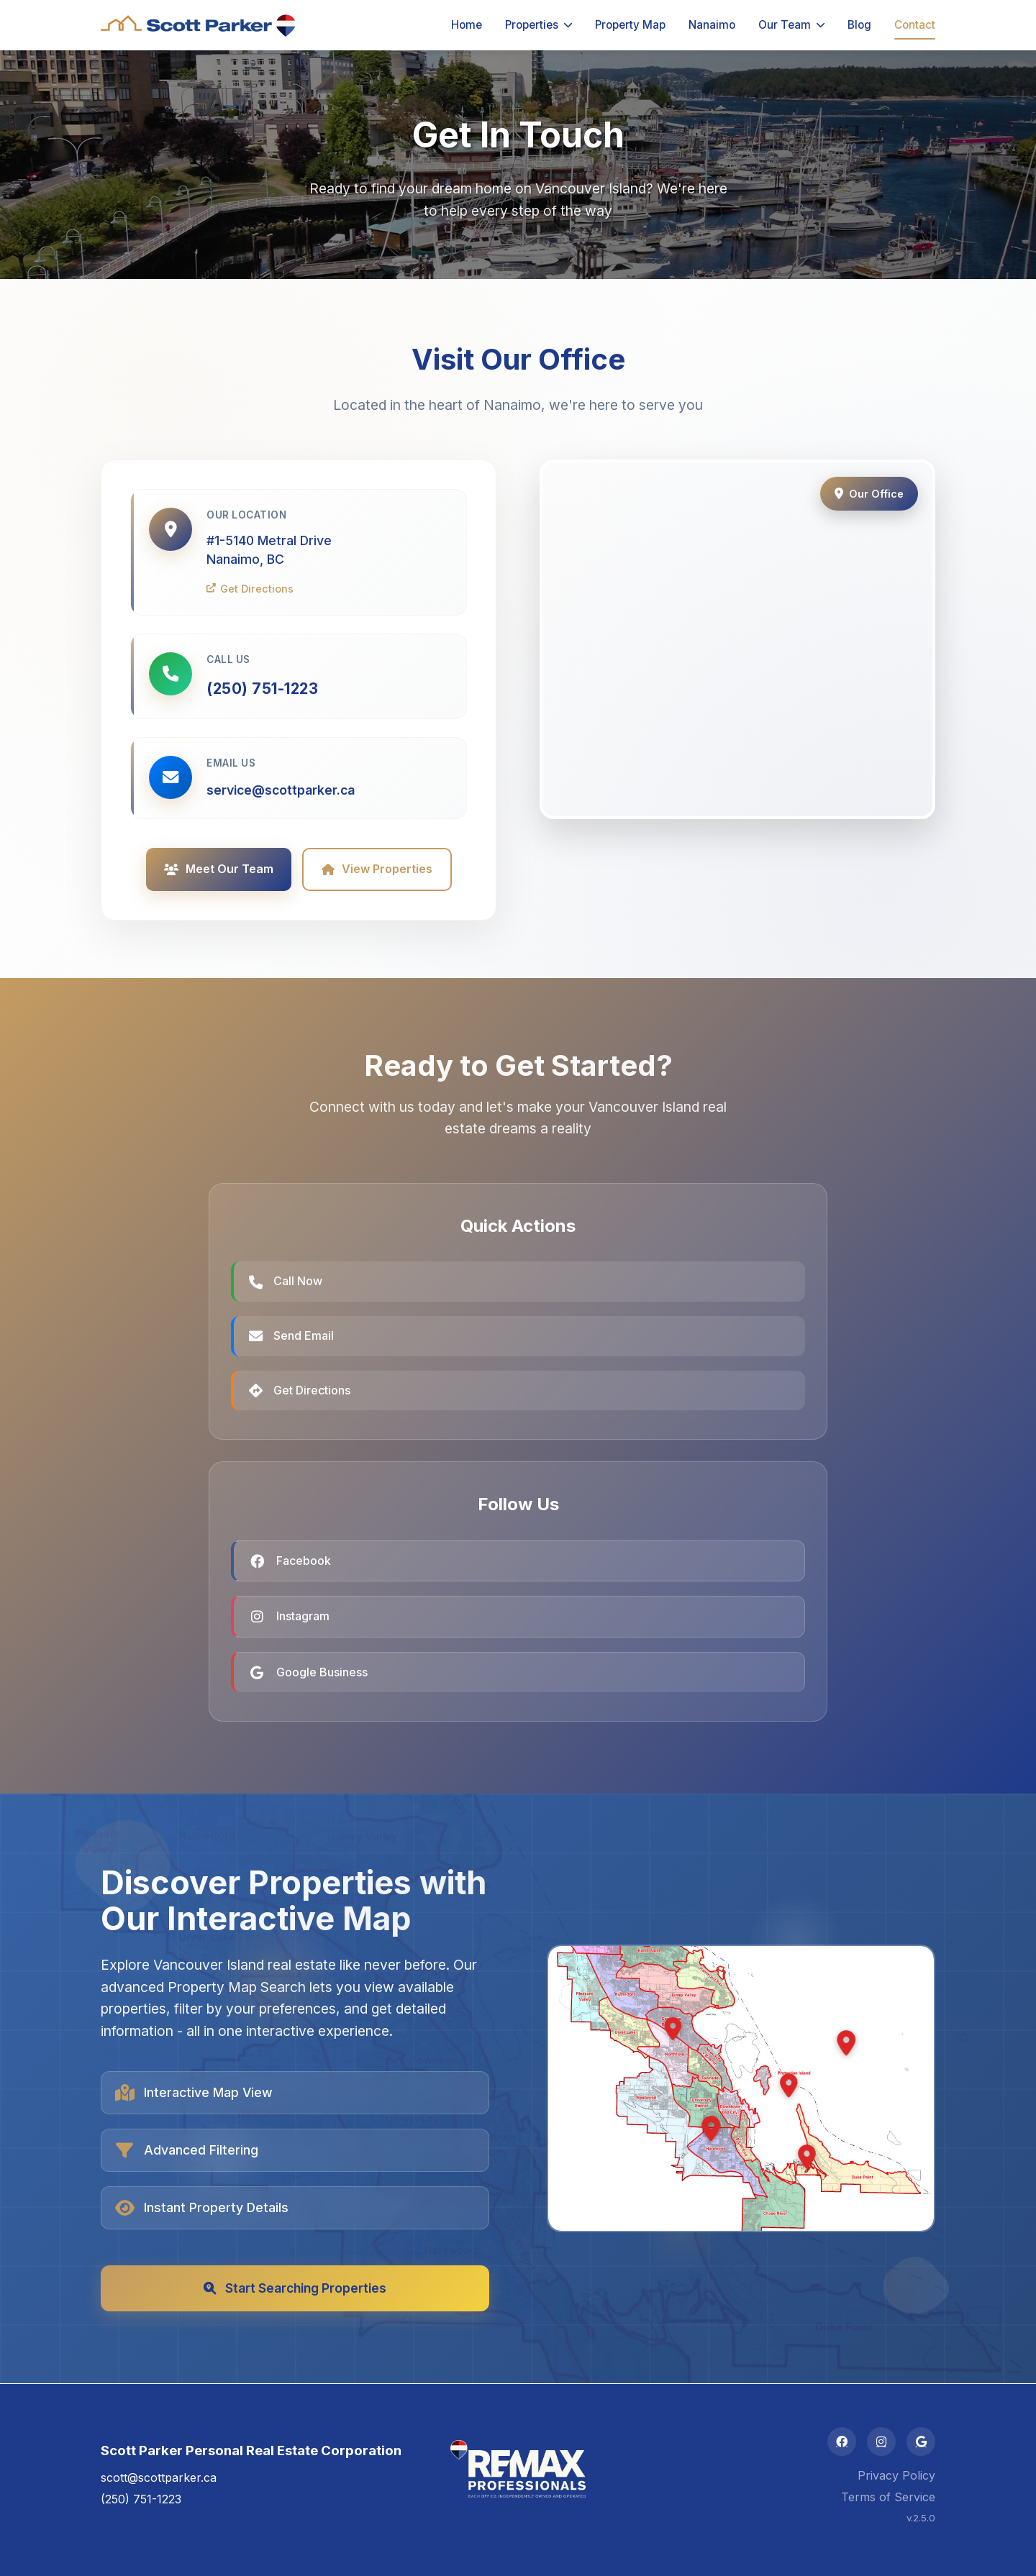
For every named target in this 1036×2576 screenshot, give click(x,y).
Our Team (791, 25)
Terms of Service (888, 2497)
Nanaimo (712, 25)
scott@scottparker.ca (159, 2477)
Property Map (630, 25)
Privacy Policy (896, 2475)
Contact (914, 25)
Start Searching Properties (295, 2288)
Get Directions (250, 589)
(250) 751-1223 (262, 689)
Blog (859, 25)
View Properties (377, 869)
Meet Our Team (218, 869)
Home (466, 25)
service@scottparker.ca (280, 790)
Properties (538, 25)
